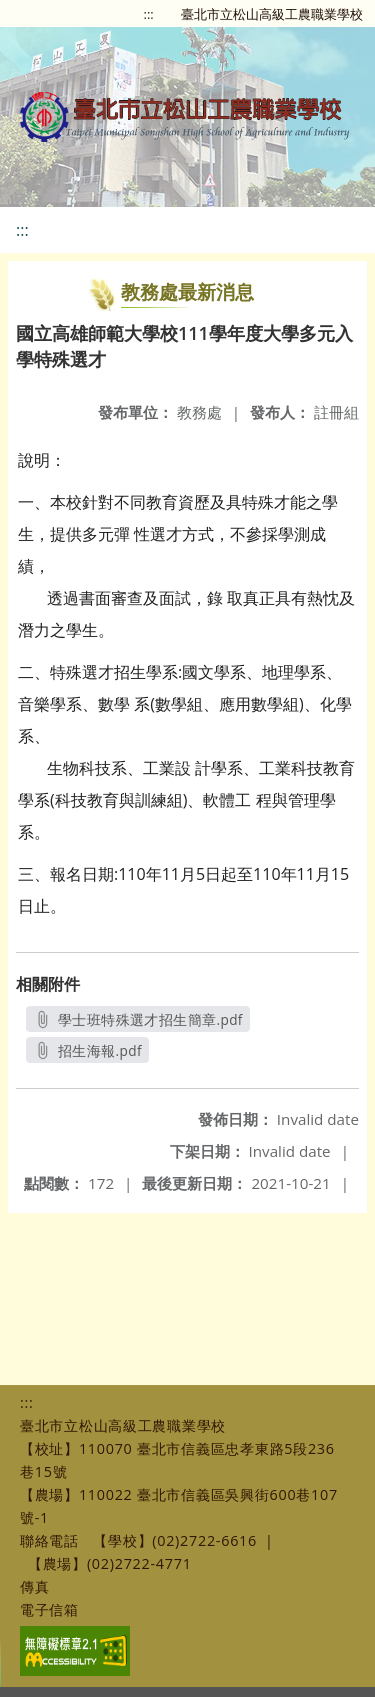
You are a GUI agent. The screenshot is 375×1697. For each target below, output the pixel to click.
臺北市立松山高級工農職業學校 (272, 14)
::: (149, 14)
